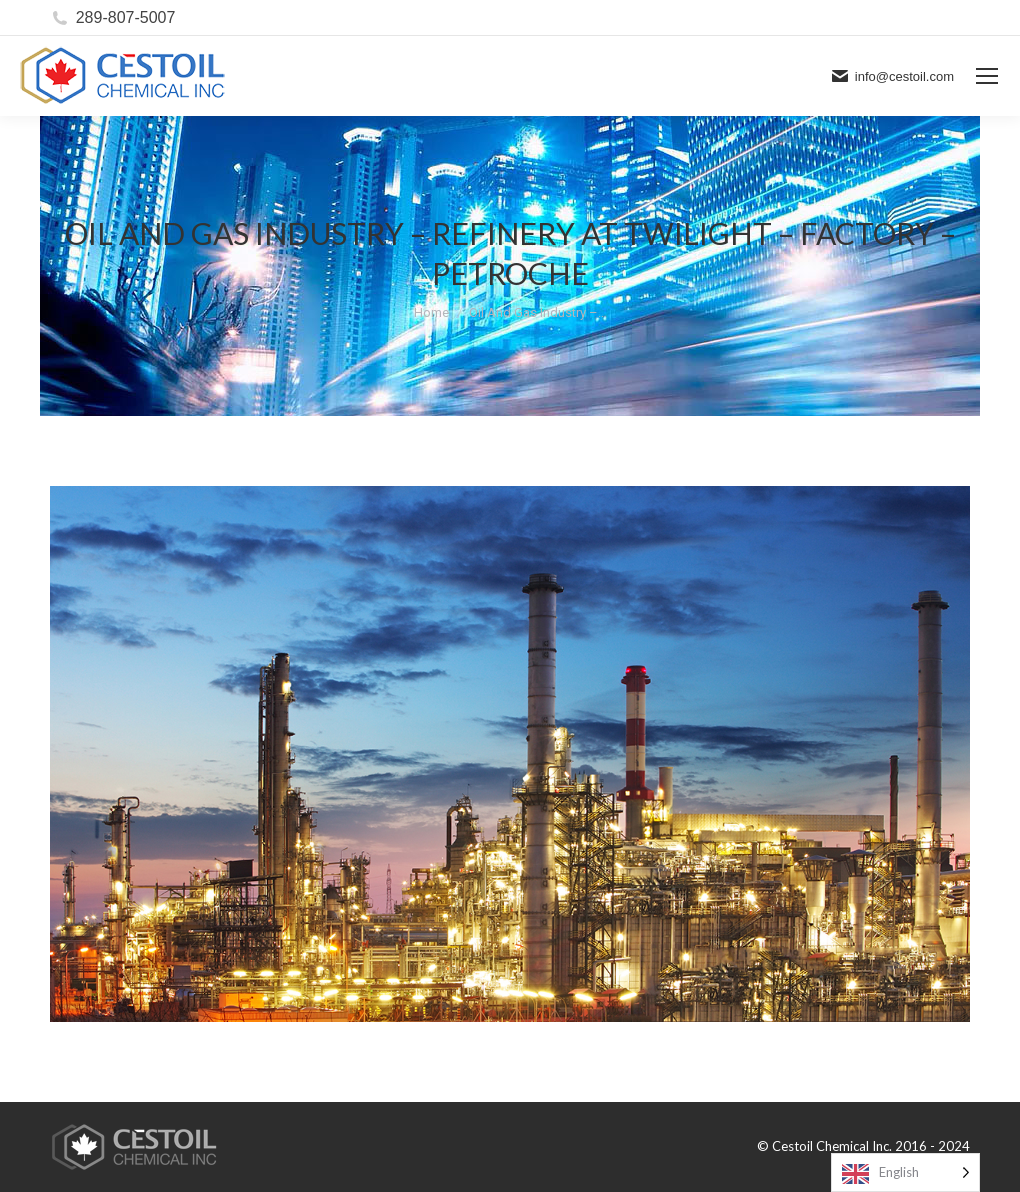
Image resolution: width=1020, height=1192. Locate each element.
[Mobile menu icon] (987, 76)
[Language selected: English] (905, 1172)
